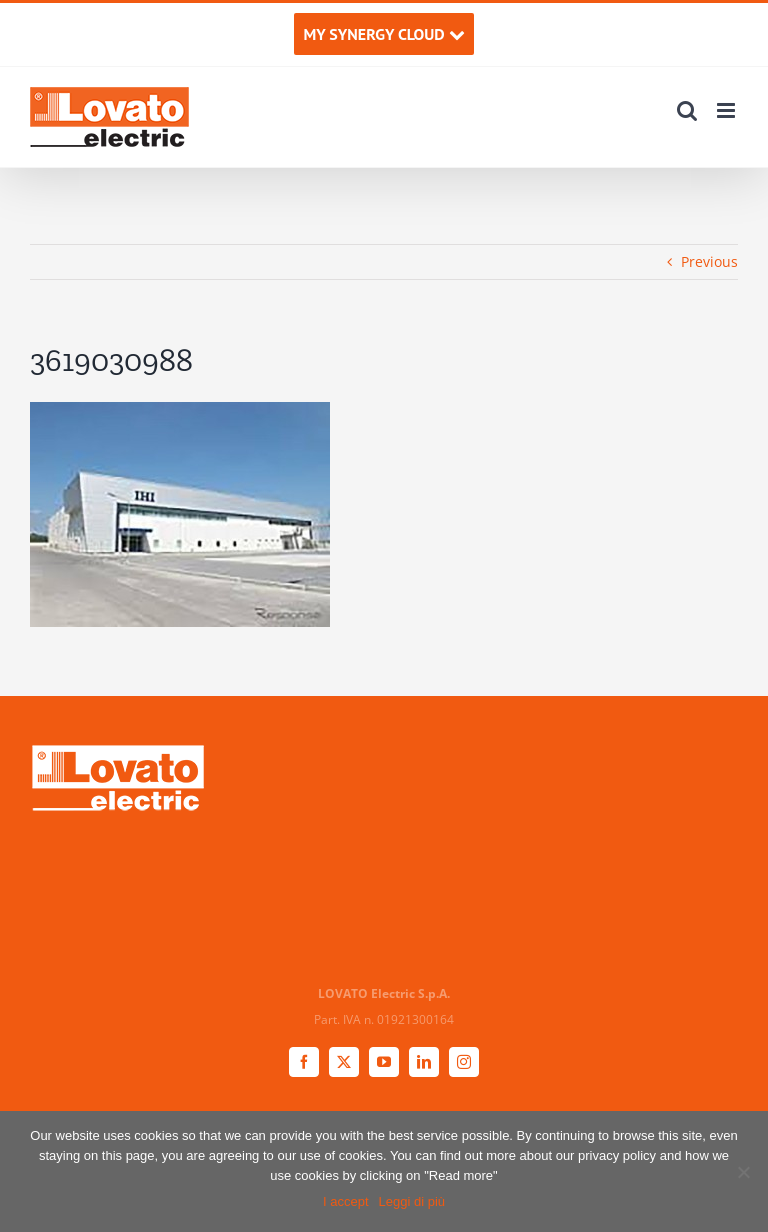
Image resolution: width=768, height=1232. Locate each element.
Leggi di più (412, 1201)
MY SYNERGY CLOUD (383, 34)
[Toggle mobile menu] (727, 110)
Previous (709, 261)
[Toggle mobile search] (687, 110)
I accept (346, 1201)
